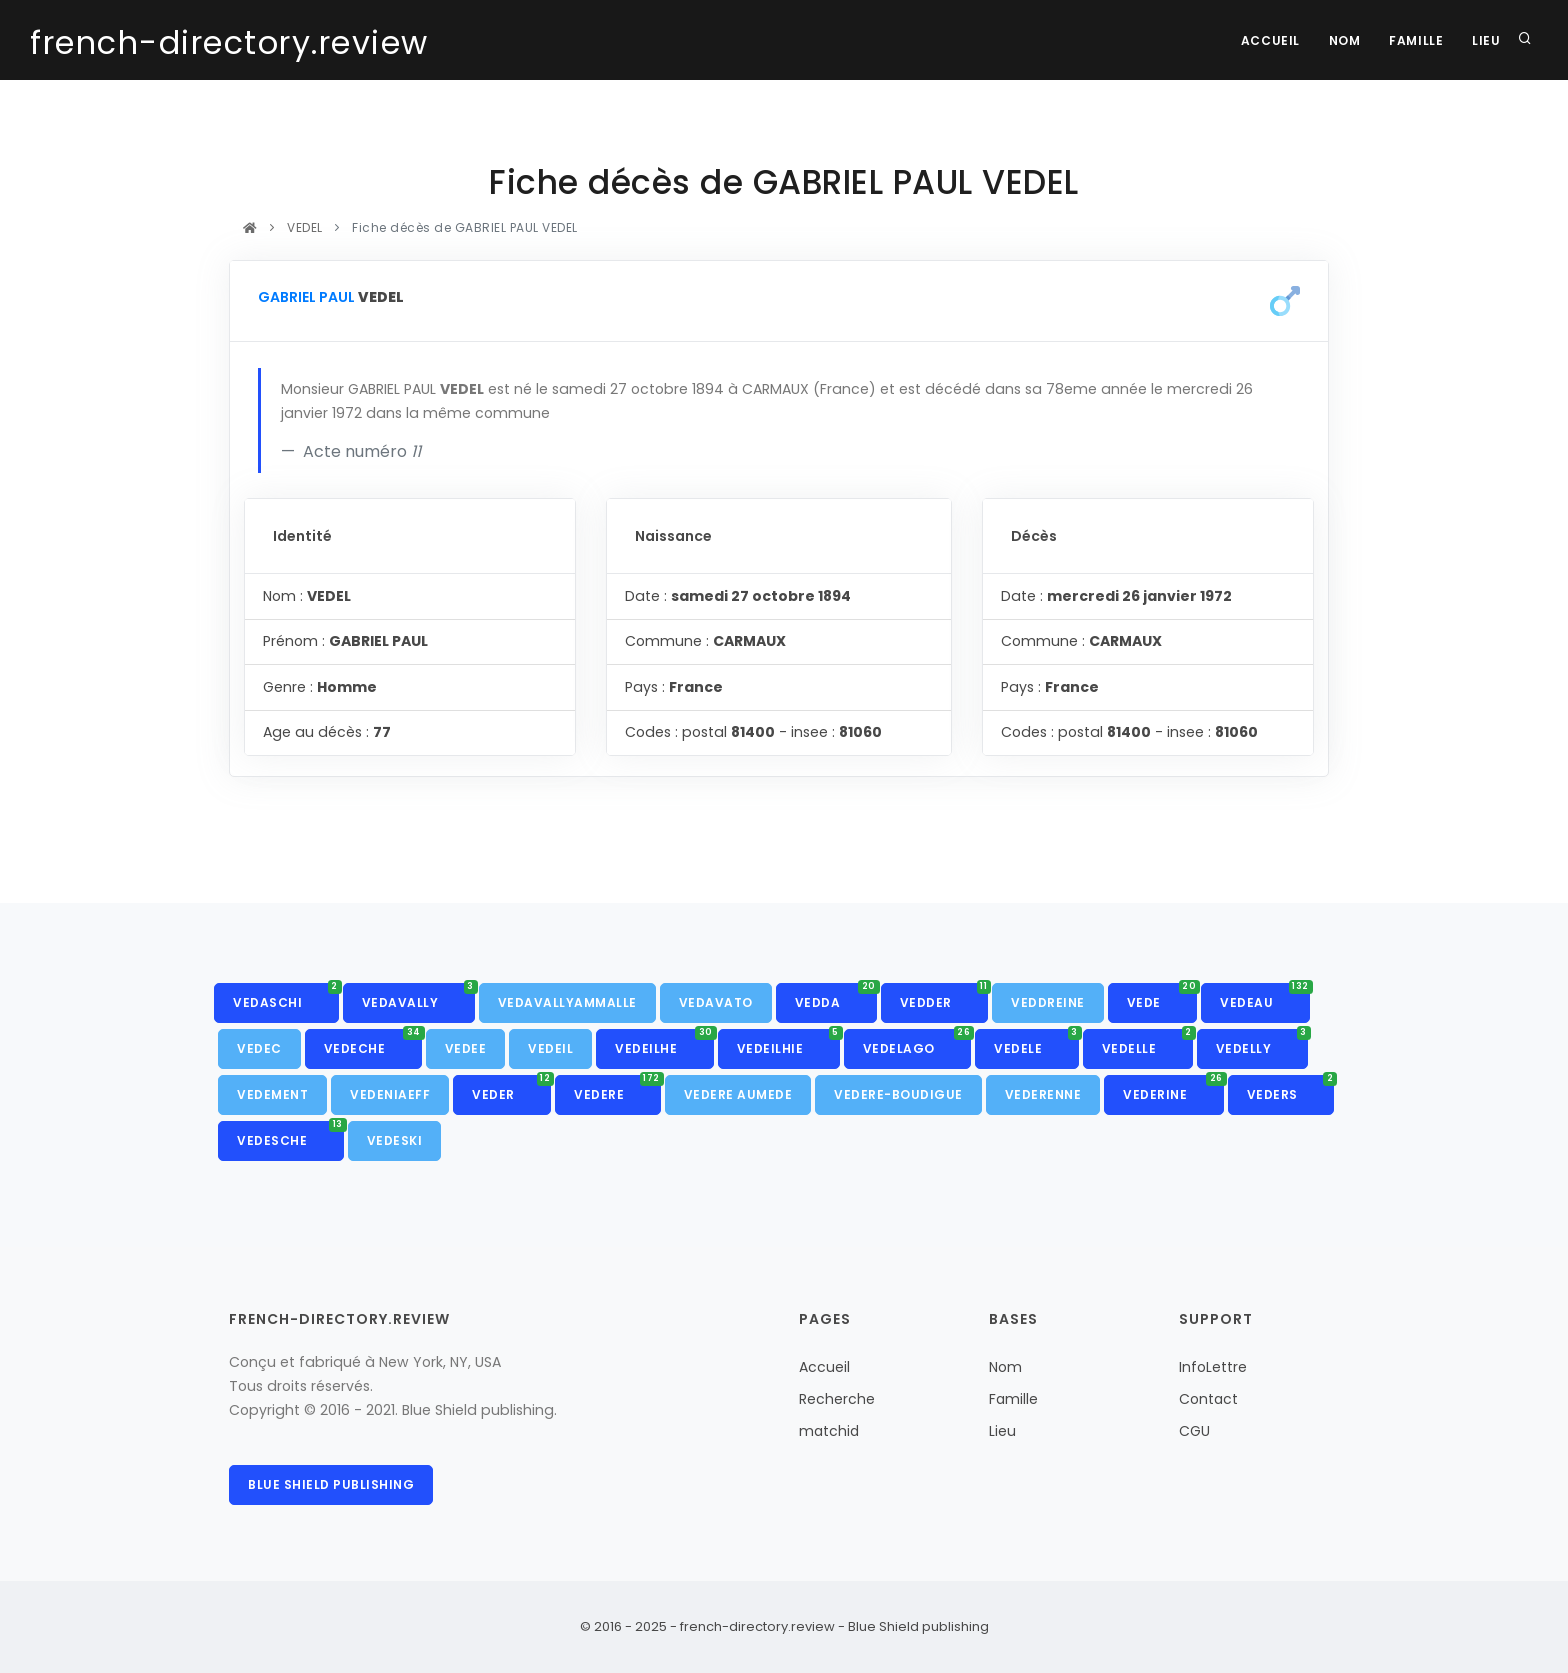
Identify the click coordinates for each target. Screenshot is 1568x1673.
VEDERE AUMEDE (738, 1094)
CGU (1194, 1431)
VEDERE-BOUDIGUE (898, 1094)
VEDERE (617, 1089)
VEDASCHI (286, 997)
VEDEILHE (664, 1043)
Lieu (1486, 40)
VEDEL (305, 227)
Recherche (837, 1399)
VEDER (511, 1089)
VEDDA (836, 997)
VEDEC (259, 1048)
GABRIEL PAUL (306, 297)
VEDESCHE (290, 1135)
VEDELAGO (917, 1043)
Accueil (1265, 40)
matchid (829, 1431)
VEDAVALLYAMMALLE (567, 1002)
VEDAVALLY (418, 997)
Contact (1208, 1399)
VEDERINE (1173, 1089)
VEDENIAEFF (390, 1094)
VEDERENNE (1043, 1094)
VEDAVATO (716, 1002)
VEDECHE (373, 1043)
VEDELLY (1262, 1043)
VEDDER (944, 997)
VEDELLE (1147, 1043)
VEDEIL (550, 1048)
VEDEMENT (272, 1094)
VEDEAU (1265, 997)
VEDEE (466, 1048)
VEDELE (1036, 1043)
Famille (1414, 40)
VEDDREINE (1048, 1002)
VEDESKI (395, 1140)
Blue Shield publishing (331, 1484)
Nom (1342, 40)
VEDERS (1291, 1089)
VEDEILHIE (788, 1043)
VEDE (1162, 997)
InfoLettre (1213, 1367)
